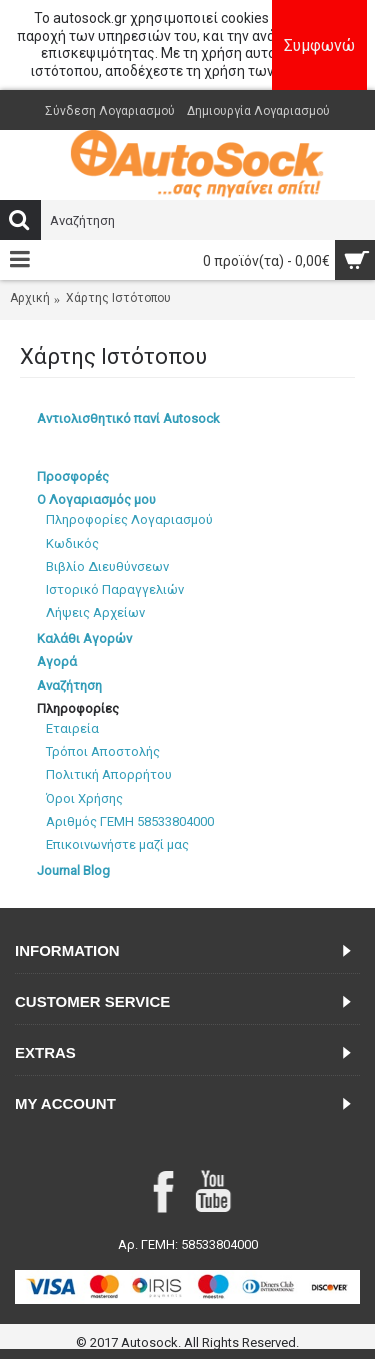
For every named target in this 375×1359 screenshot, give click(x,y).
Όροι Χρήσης (84, 798)
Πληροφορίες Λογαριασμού (129, 519)
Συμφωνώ (319, 45)
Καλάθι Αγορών (84, 638)
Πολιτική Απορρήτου (109, 774)
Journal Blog (73, 870)
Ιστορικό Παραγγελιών (115, 589)
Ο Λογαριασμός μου (96, 499)
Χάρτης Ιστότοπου (118, 298)
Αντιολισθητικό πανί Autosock (128, 418)
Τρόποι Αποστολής (103, 751)
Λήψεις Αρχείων (95, 612)
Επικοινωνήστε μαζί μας (117, 844)
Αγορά (57, 661)
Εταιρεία (72, 728)
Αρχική (30, 298)
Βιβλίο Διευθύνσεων (107, 566)
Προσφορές (73, 476)
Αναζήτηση (69, 685)
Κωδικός (72, 543)
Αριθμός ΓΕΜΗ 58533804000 (130, 821)
